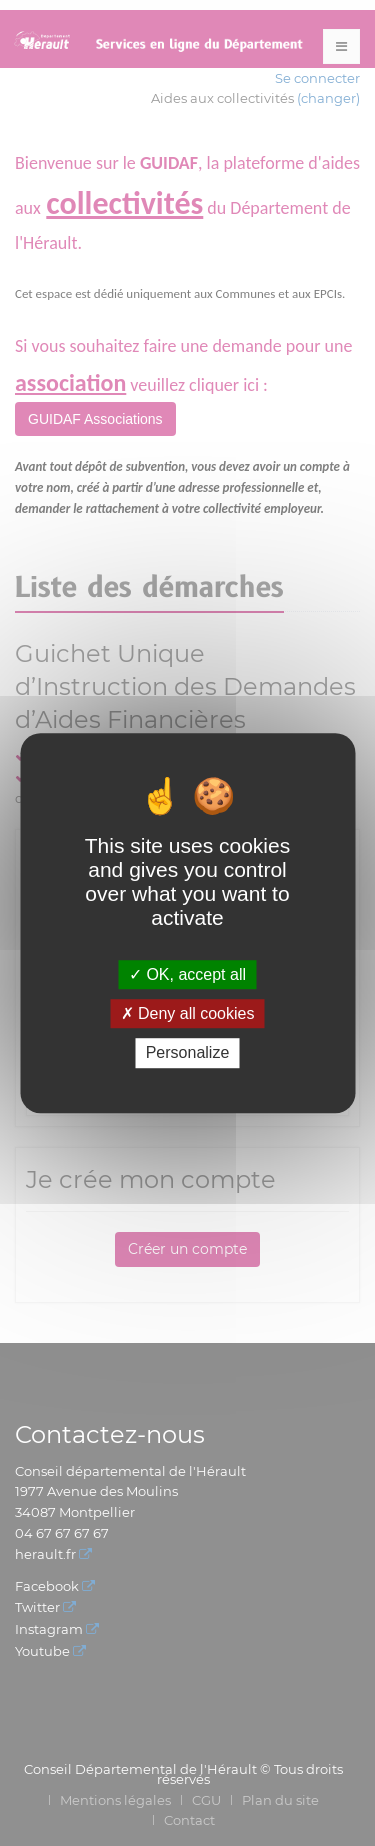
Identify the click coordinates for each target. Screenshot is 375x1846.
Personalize (188, 1053)
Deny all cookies (188, 1013)
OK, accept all (187, 974)
